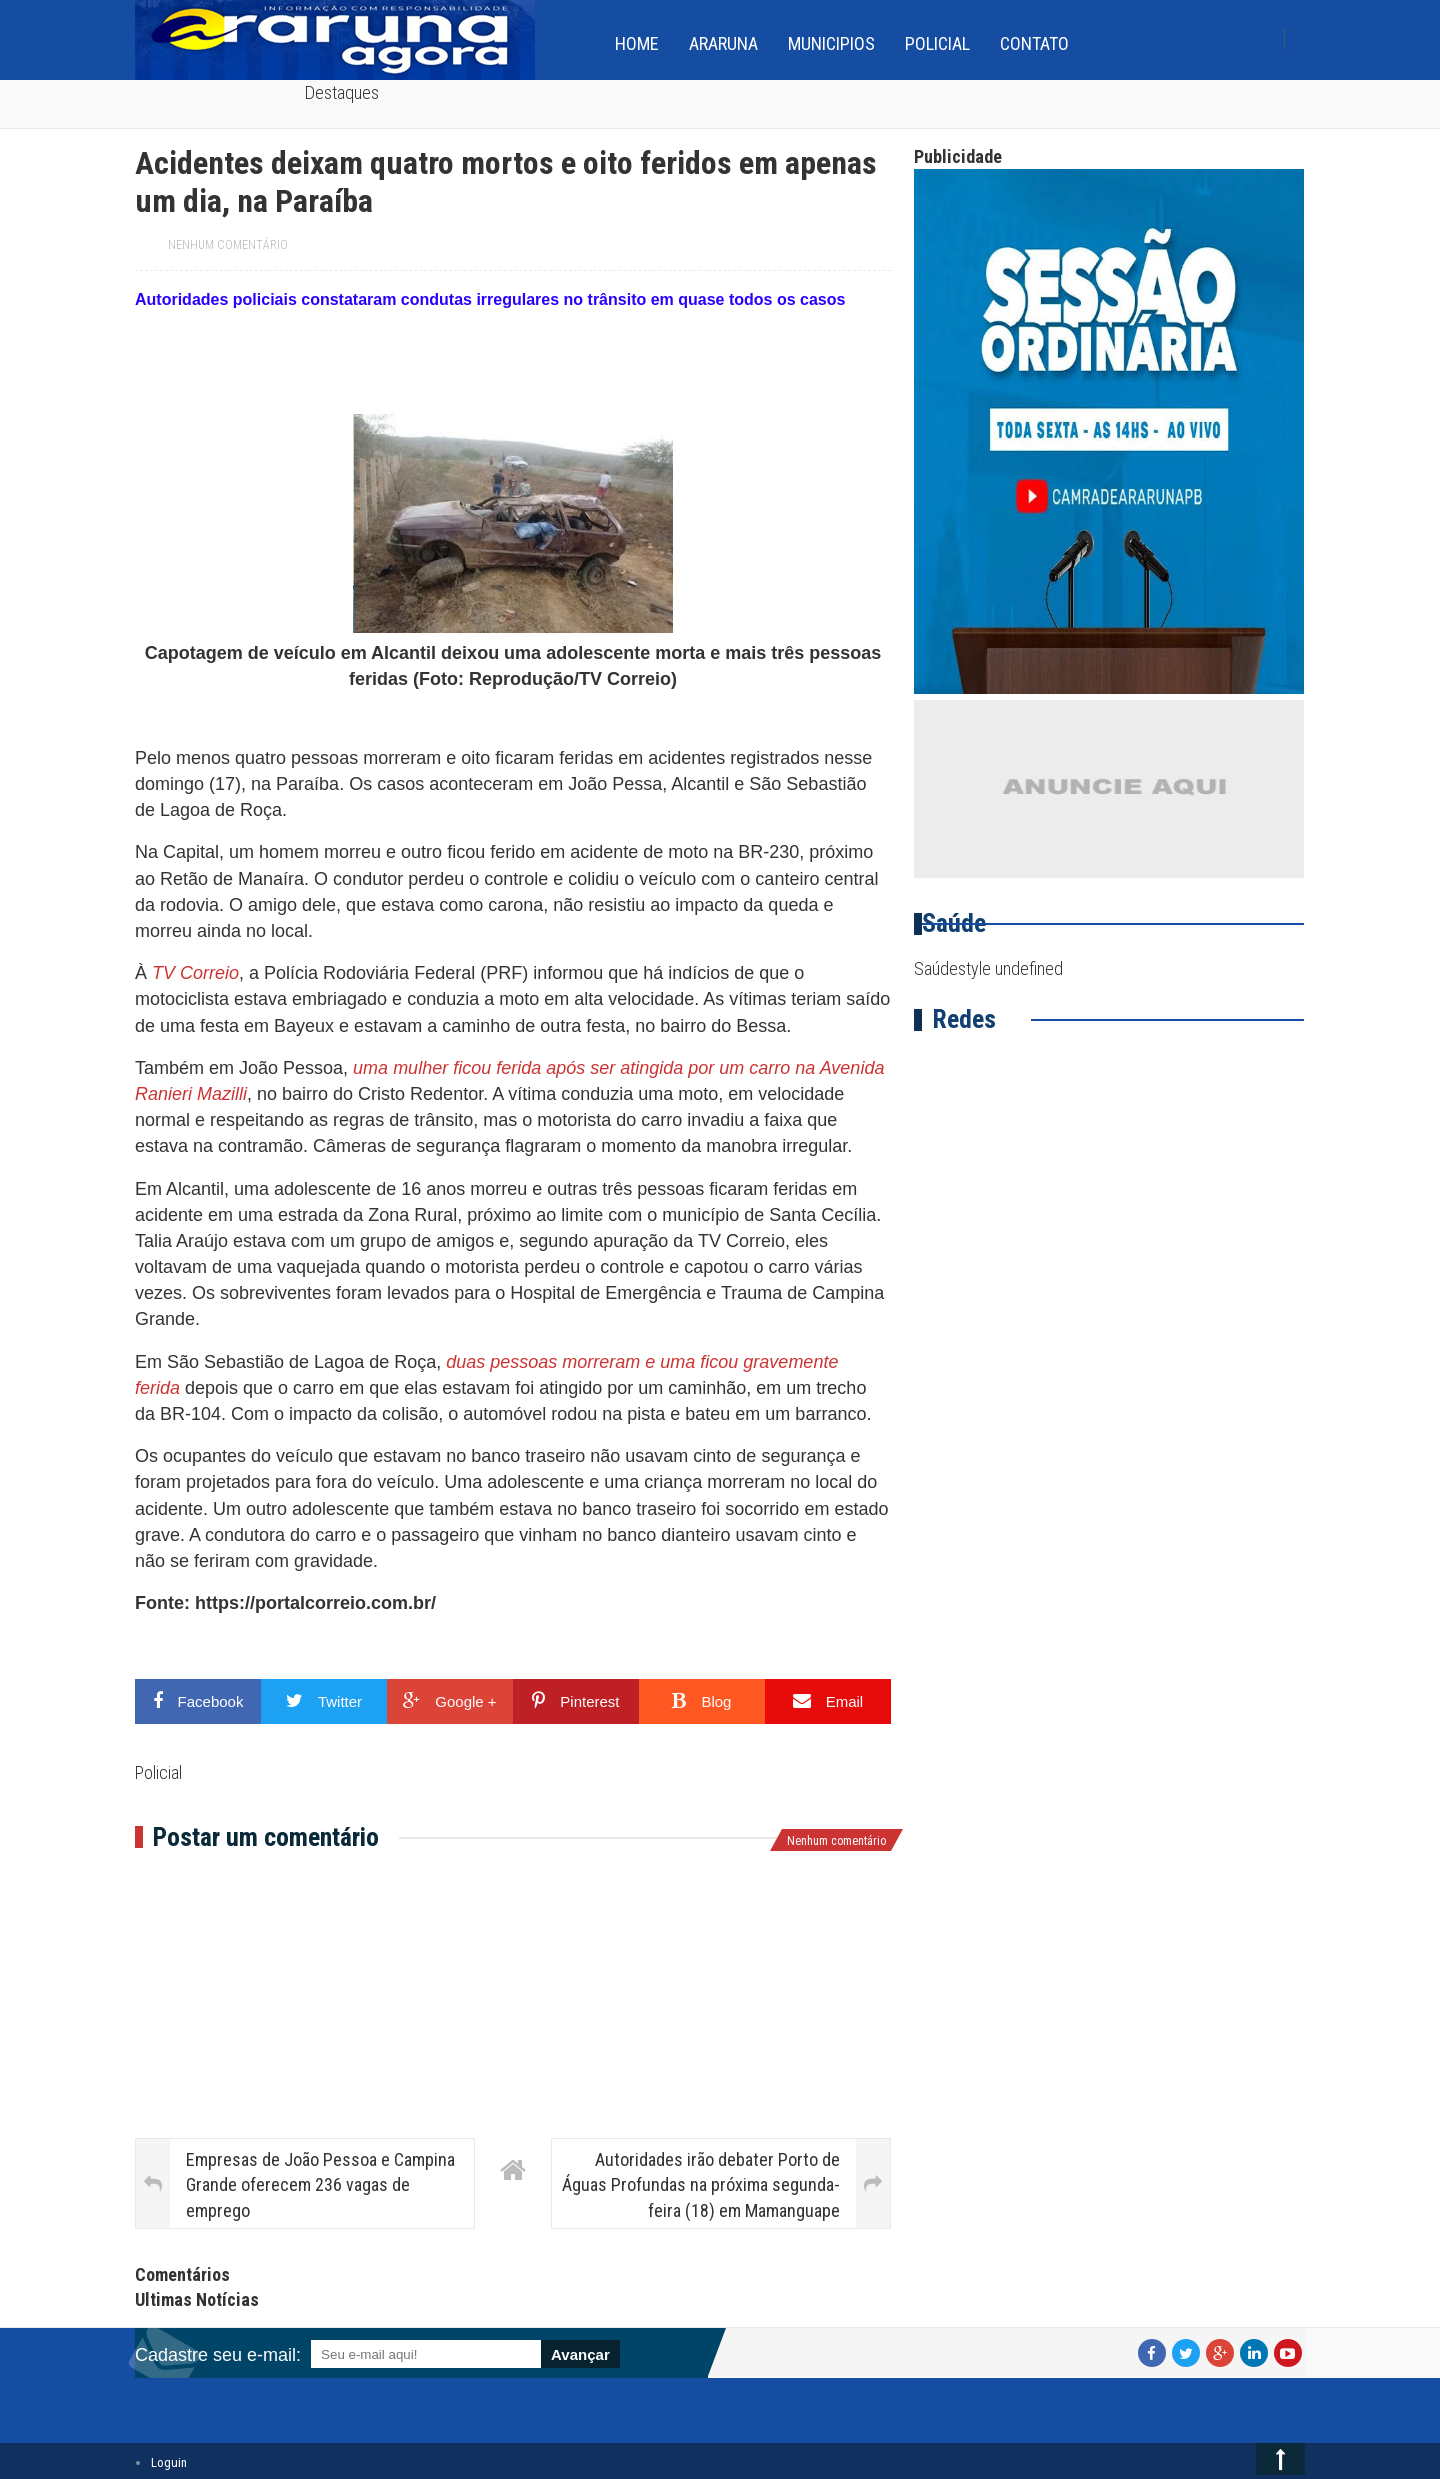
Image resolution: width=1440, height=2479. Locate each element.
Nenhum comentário (228, 245)
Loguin (169, 2462)
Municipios (831, 43)
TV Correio (195, 973)
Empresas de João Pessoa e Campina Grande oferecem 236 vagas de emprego (320, 2184)
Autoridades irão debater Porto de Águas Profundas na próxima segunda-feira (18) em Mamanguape (701, 2184)
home (637, 43)
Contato (1034, 43)
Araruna (723, 43)
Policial (937, 43)
